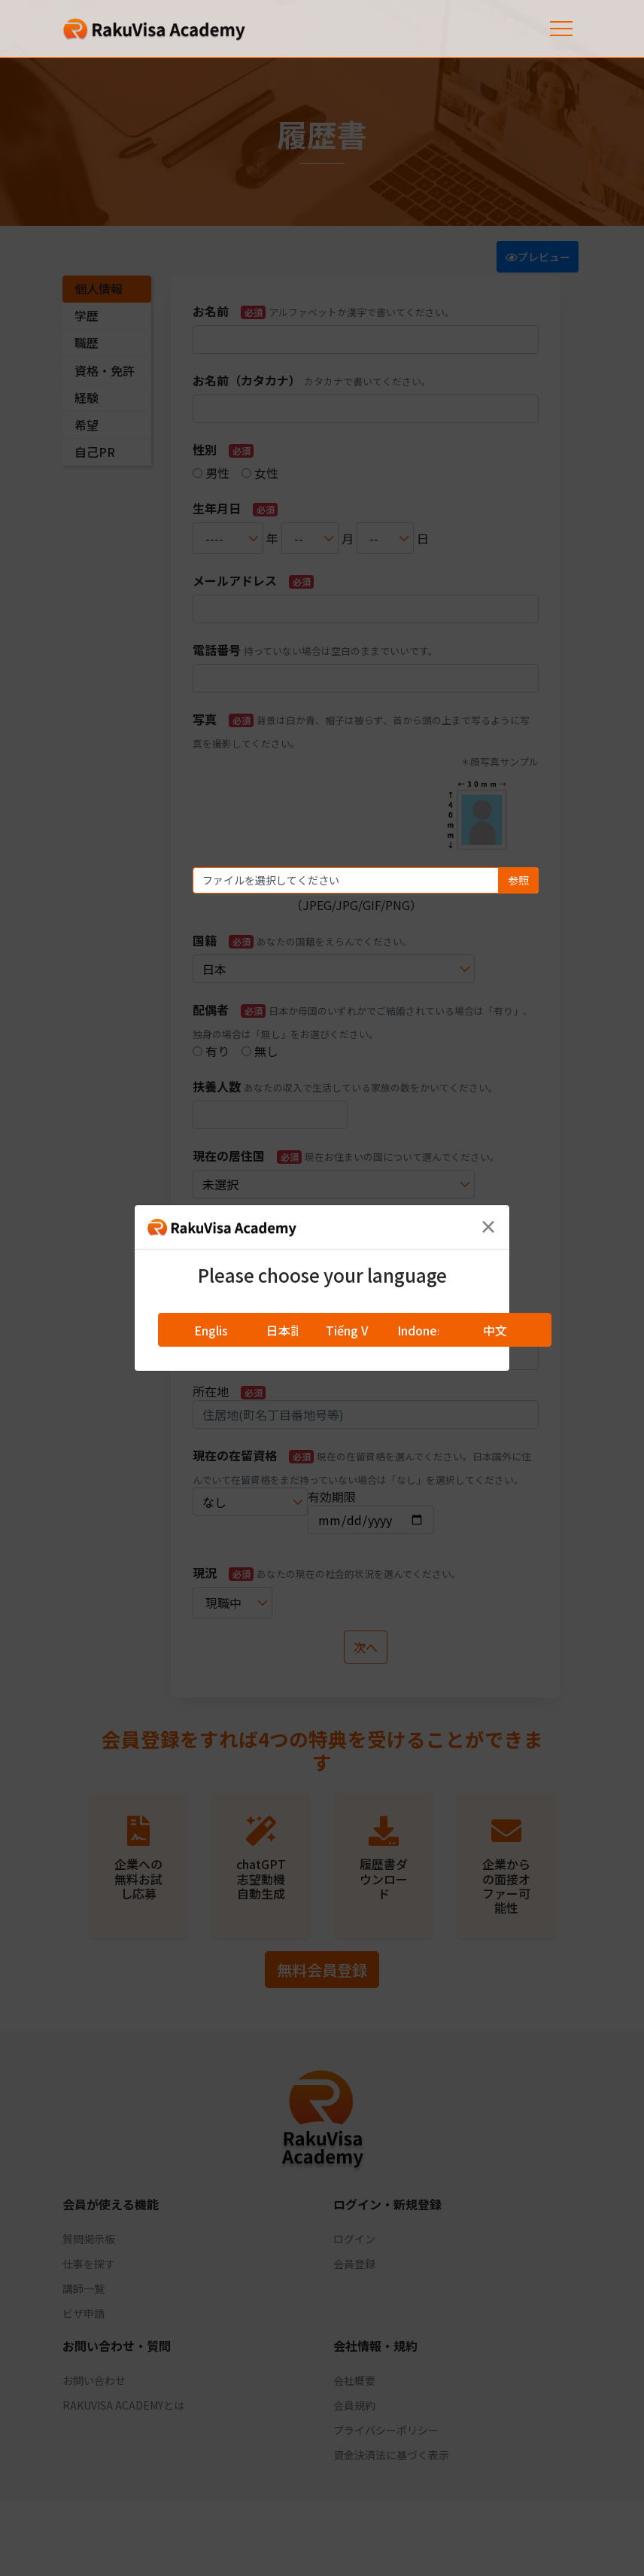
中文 (495, 1330)
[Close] (488, 1226)
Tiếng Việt (355, 1330)
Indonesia (425, 1330)
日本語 (284, 1330)
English (214, 1330)
